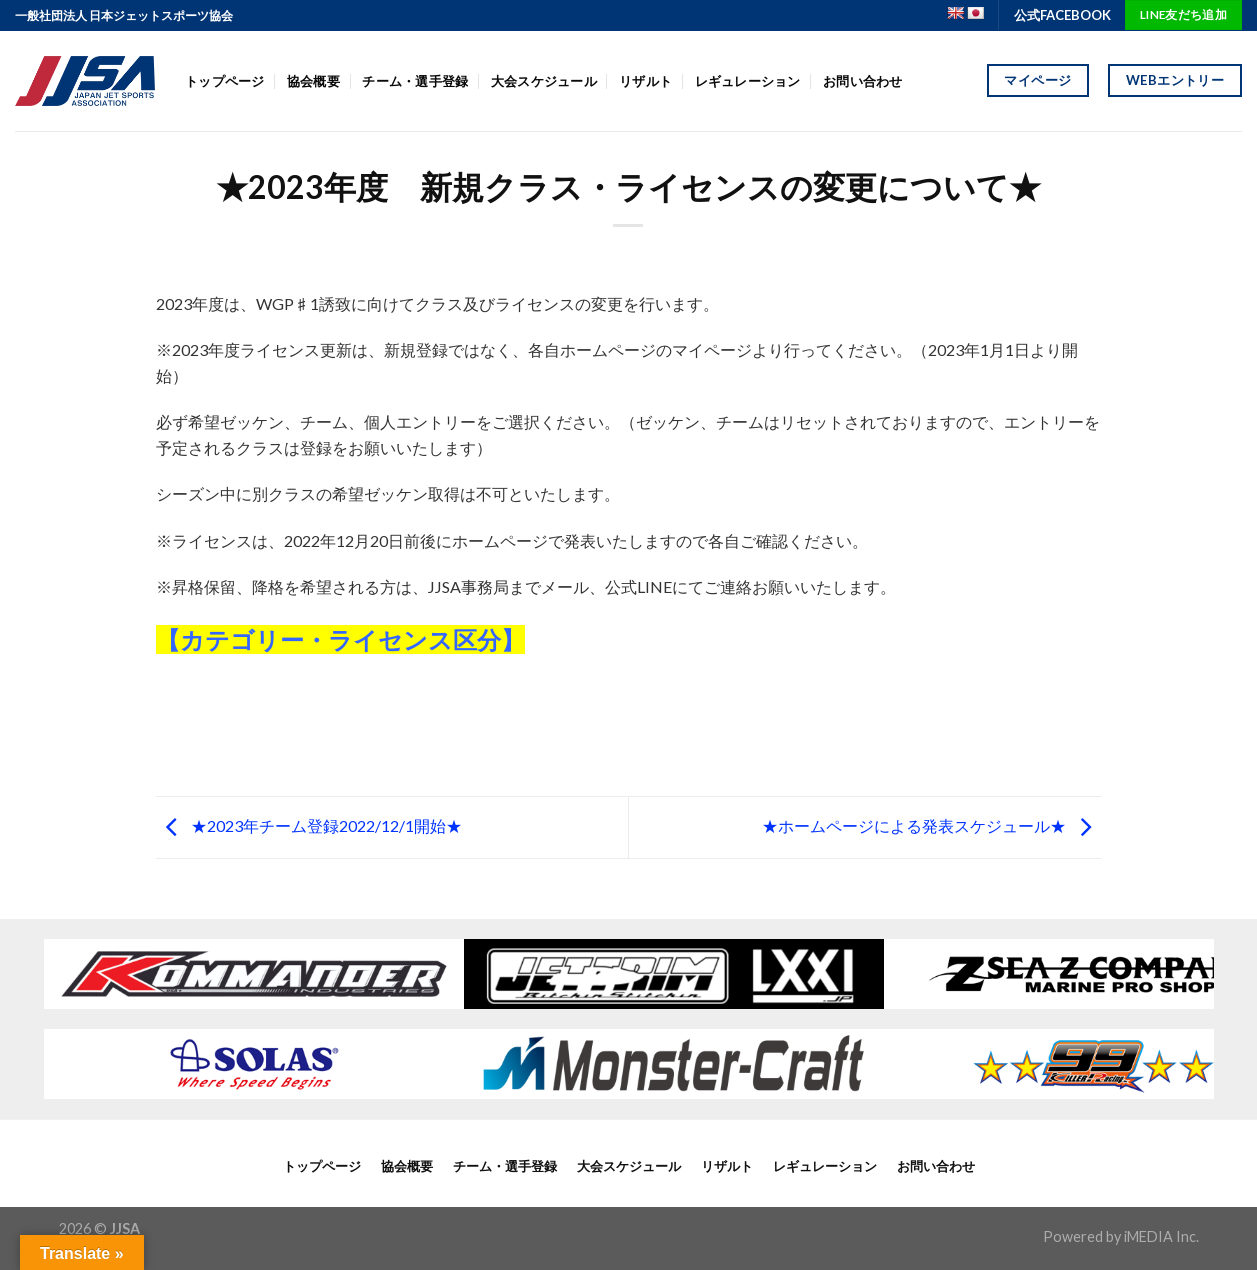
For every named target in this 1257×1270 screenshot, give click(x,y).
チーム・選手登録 (415, 81)
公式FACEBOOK (1062, 15)
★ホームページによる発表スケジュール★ (931, 825)
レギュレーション (748, 81)
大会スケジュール (544, 81)
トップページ (225, 81)
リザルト (645, 81)
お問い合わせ (863, 81)
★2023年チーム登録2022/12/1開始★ (309, 825)
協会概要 (313, 81)
